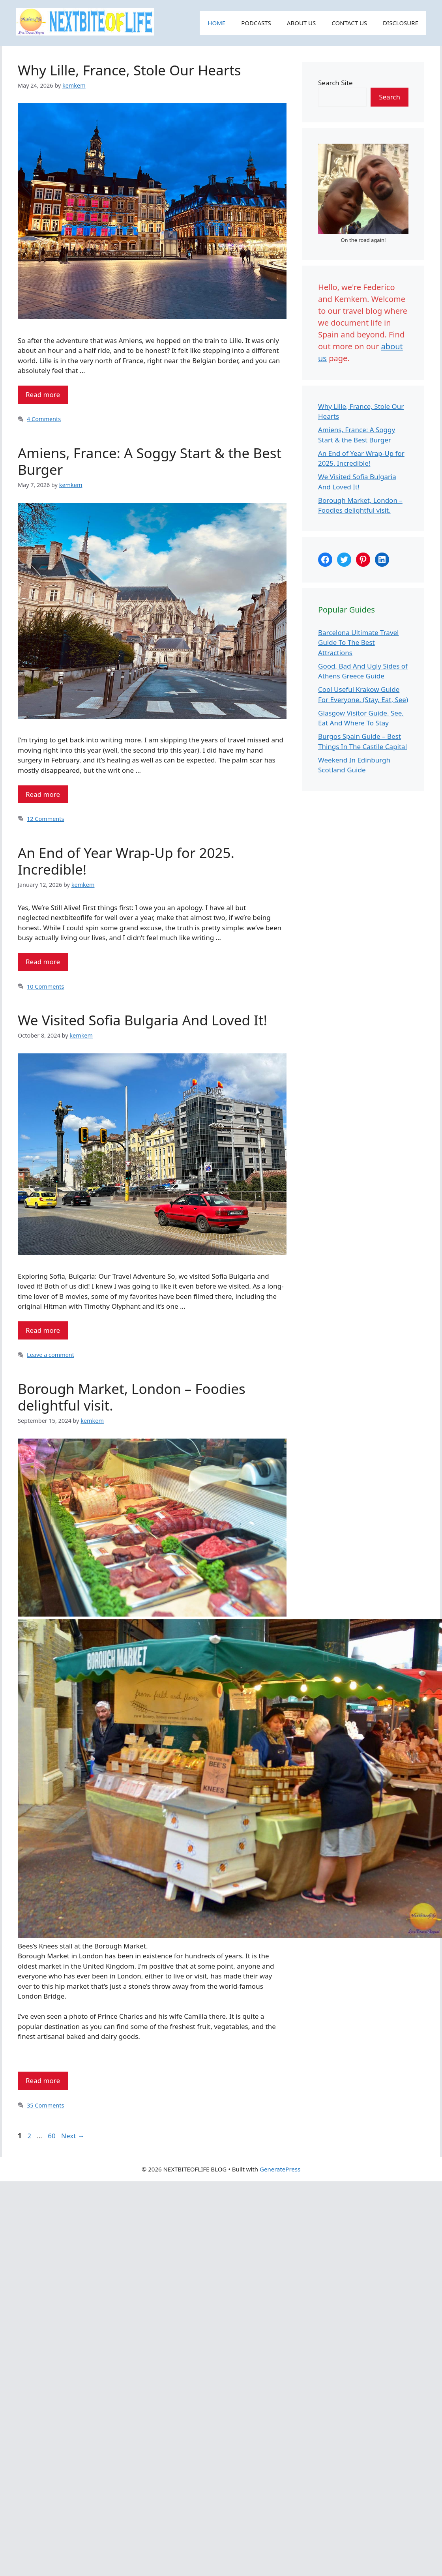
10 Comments (45, 986)
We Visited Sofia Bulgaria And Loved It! (142, 1020)
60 (52, 2135)
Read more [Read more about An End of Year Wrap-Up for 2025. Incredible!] (43, 961)
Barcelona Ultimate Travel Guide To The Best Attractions (358, 642)
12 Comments (45, 818)
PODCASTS (256, 23)
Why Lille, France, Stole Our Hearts (129, 70)
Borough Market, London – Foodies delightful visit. (131, 1396)
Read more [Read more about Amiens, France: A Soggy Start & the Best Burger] (43, 794)
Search (389, 96)
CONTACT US (349, 23)
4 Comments (44, 419)
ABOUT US (301, 23)
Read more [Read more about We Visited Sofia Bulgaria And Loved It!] (43, 1330)
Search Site (335, 82)
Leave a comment (50, 1354)
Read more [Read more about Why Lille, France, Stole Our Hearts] (43, 394)
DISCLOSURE (400, 23)
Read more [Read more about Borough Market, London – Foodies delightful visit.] (43, 2080)
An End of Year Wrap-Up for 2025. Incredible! (126, 861)
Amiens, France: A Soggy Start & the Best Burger (149, 461)
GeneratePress (280, 2169)
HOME (216, 23)
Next (72, 2135)
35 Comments (45, 2105)
